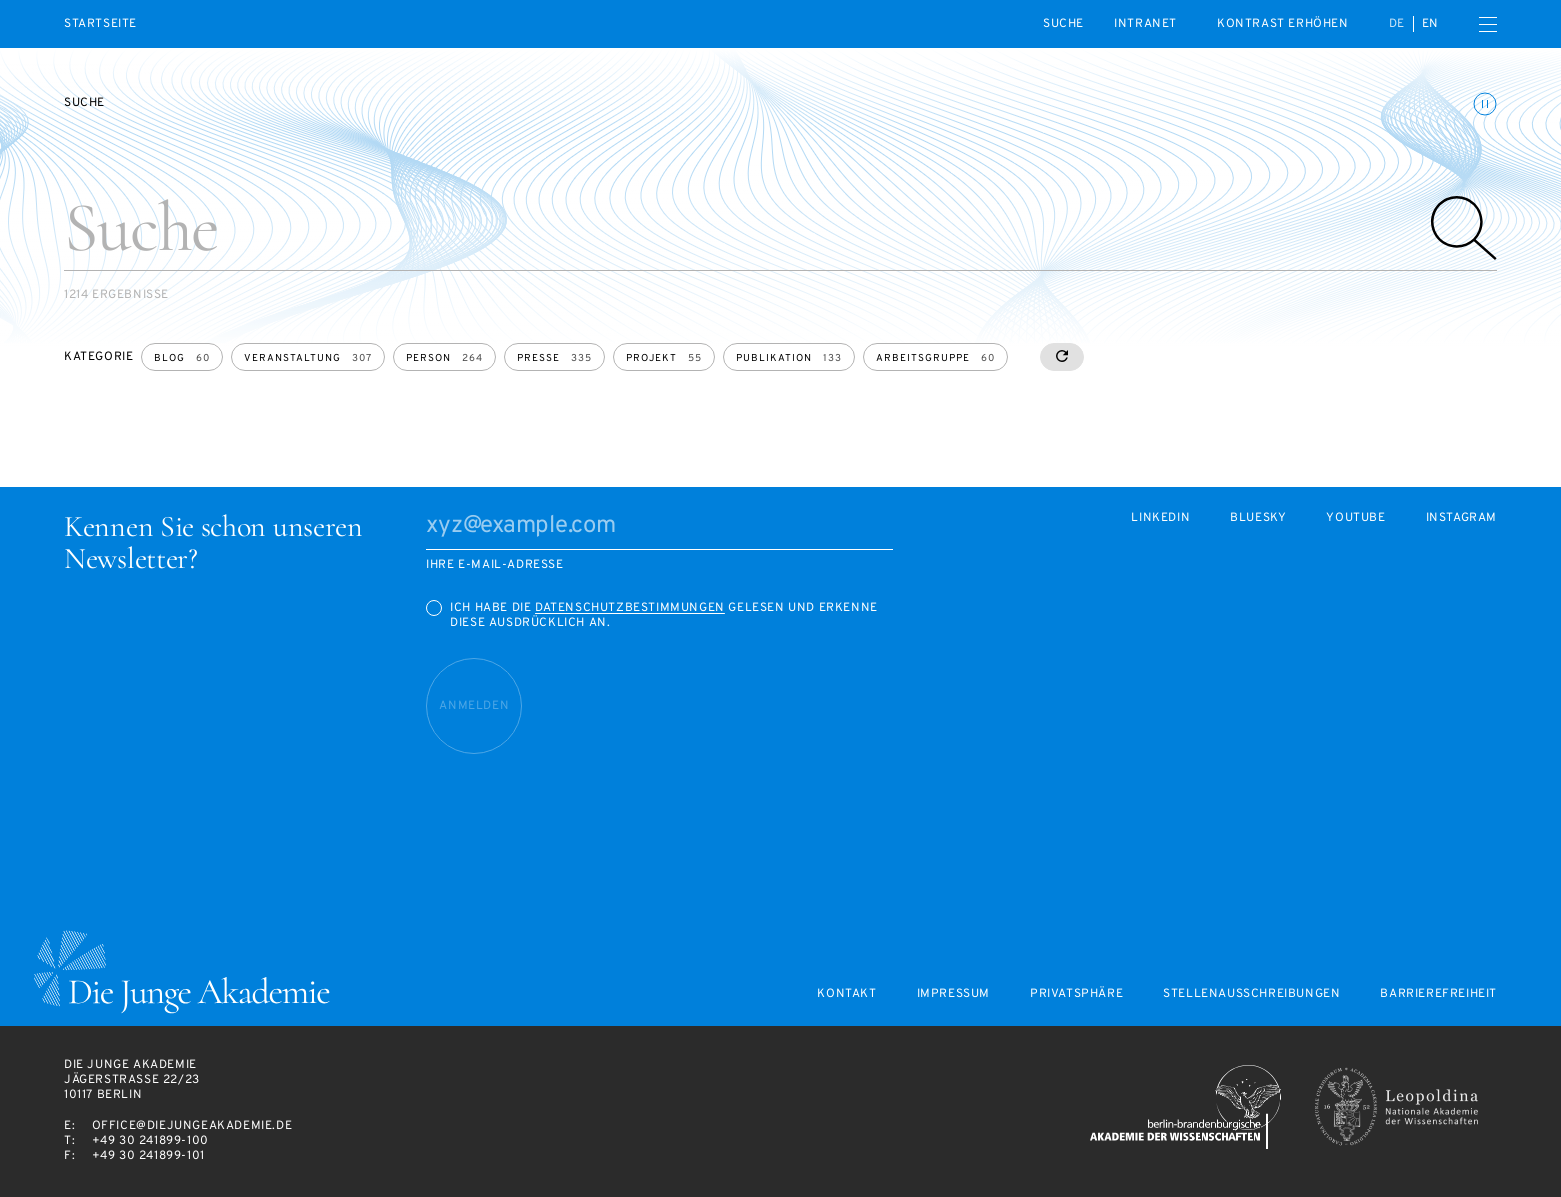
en (1430, 24)
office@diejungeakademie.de (192, 1126)
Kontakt (846, 994)
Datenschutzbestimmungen (630, 608)
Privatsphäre (1076, 994)
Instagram (1461, 518)
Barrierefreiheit (1438, 994)
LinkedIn (1160, 518)
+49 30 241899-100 (150, 1141)
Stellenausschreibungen (1251, 994)
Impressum (953, 994)
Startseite (100, 24)
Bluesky (1258, 518)
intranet (1145, 24)
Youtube (1355, 518)
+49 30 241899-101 (148, 1156)
